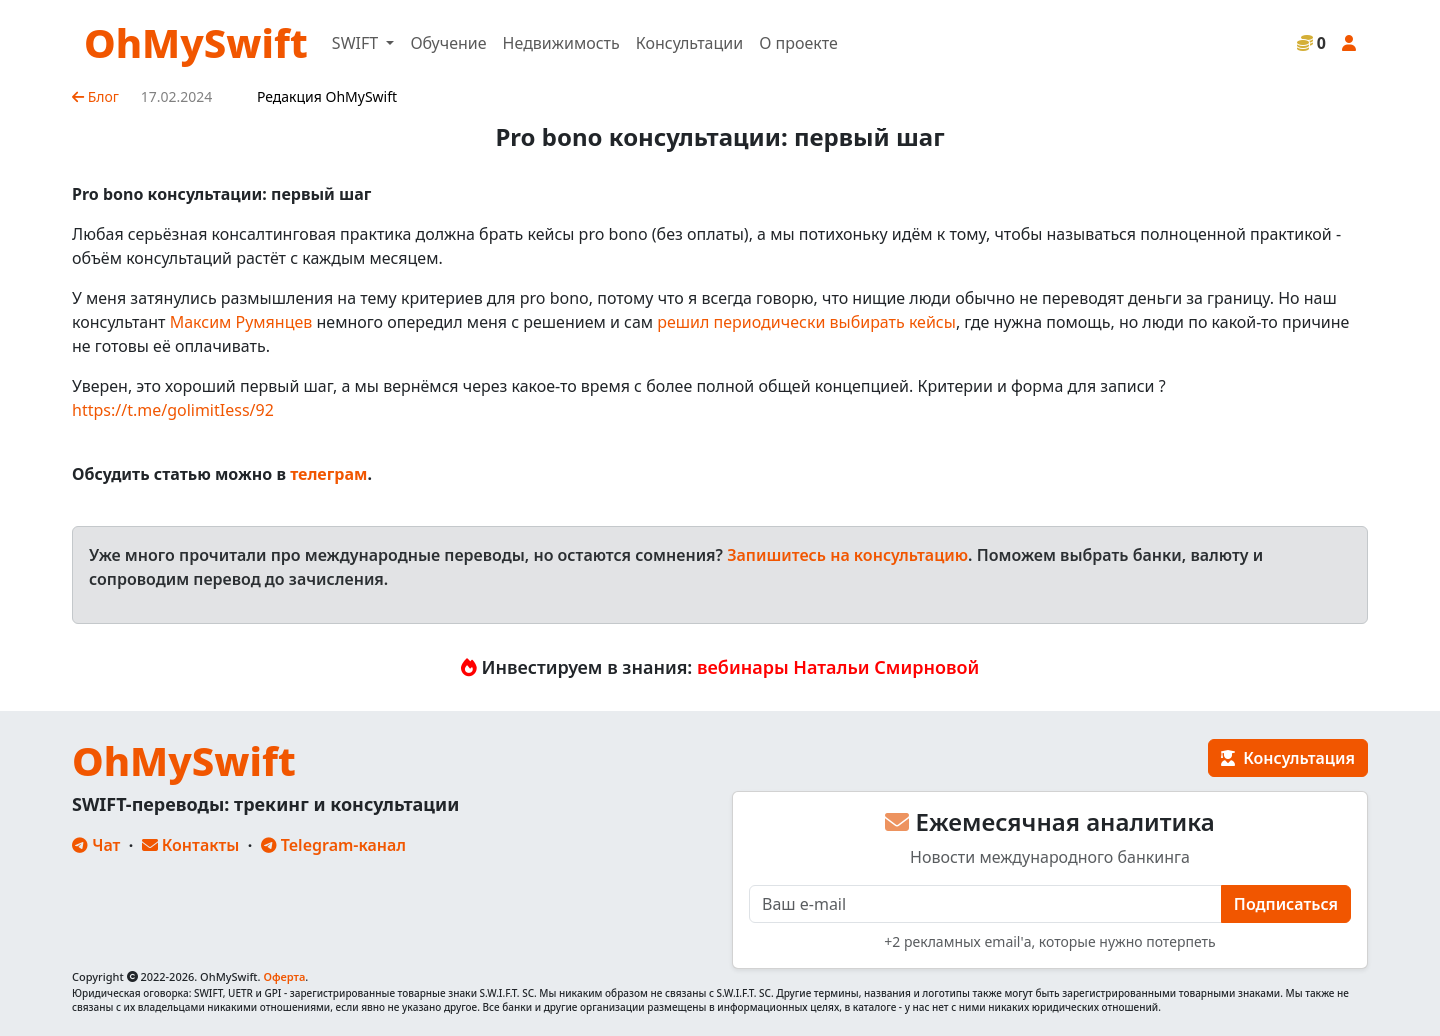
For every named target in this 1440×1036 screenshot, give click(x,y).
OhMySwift (196, 42)
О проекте (798, 43)
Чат (96, 845)
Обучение (448, 43)
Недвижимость (561, 43)
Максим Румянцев (241, 322)
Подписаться (1286, 904)
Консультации (689, 43)
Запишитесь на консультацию (847, 555)
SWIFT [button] (357, 43)
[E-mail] (985, 904)
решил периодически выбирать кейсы (806, 322)
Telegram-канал (333, 845)
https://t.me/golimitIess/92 (173, 410)
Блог (95, 96)
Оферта (284, 976)
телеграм (328, 474)
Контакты (191, 845)
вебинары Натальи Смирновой (838, 667)
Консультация (1288, 758)
